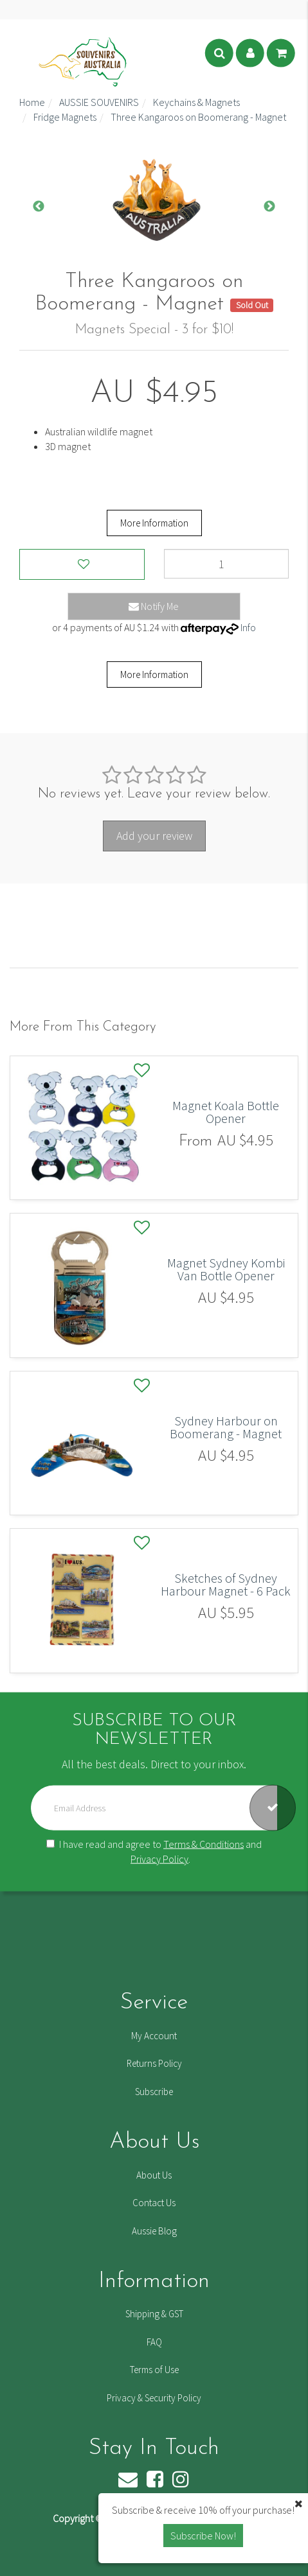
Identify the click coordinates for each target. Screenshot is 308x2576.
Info (248, 627)
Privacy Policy (159, 1858)
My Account (154, 2036)
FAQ (154, 2342)
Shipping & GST (154, 2314)
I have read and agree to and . (154, 1851)
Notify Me (154, 606)
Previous (38, 206)
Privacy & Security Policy (154, 2398)
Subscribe (154, 2091)
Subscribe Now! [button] (203, 2535)
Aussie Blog (154, 2231)
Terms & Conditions (203, 1843)
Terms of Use (154, 2369)
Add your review (154, 835)
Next (269, 206)
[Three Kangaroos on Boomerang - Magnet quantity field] (226, 564)
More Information (154, 523)
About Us (154, 2175)
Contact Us (154, 2203)
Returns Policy (154, 2063)
